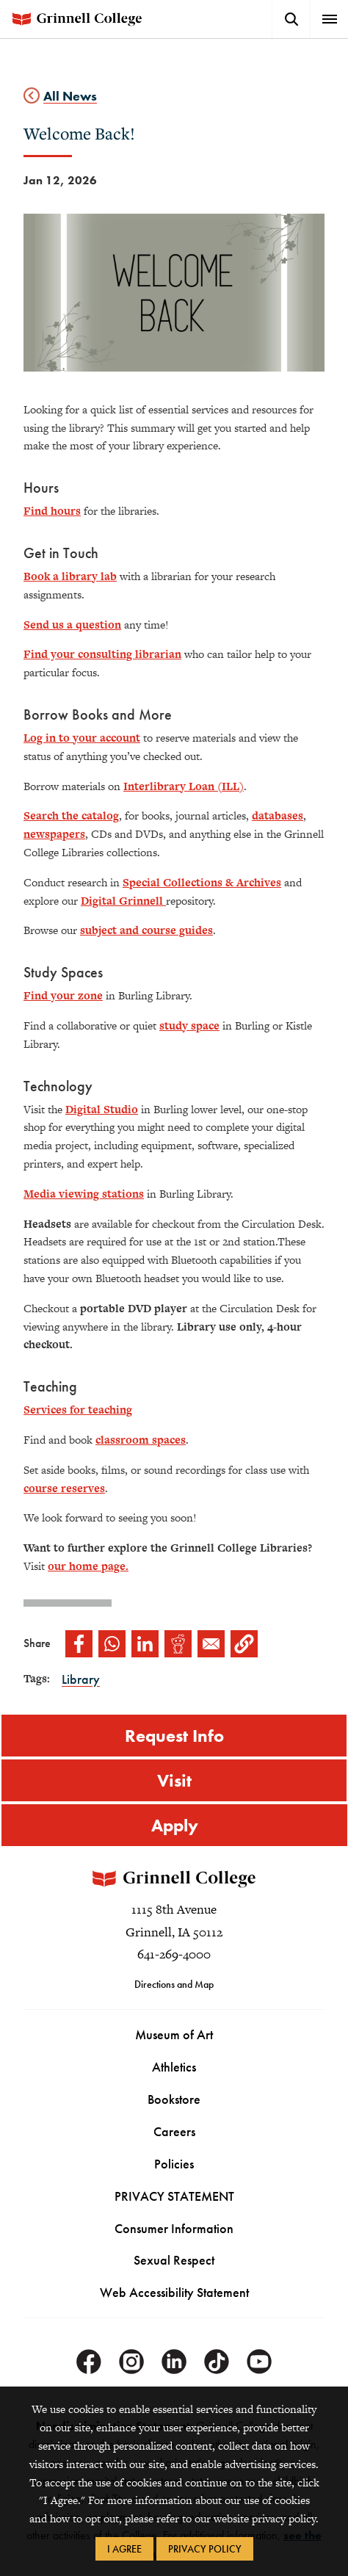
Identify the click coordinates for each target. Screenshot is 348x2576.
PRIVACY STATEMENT (174, 2196)
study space (189, 1025)
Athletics (174, 2067)
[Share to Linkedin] (145, 1643)
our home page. (88, 1566)
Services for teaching (77, 1409)
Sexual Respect (174, 2260)
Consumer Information (174, 2228)
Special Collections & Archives (202, 882)
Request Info (174, 1735)
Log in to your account (81, 737)
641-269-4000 (174, 1955)
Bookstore (174, 2099)
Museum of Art (174, 2035)
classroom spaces (140, 1439)
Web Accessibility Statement (174, 2292)
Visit (174, 1780)
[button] (244, 1643)
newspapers (54, 834)
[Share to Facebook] (79, 1643)
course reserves (64, 1488)
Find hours (52, 510)
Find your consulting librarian (102, 654)
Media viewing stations (83, 1193)
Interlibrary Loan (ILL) (183, 786)
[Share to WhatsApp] (112, 1643)
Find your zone (63, 995)
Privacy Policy (205, 2548)
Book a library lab (70, 576)
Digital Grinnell (123, 900)
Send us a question (72, 624)
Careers (174, 2131)
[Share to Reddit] (178, 1643)
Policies (174, 2163)
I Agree (124, 2548)
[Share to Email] (211, 1643)
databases (277, 815)
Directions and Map (174, 1984)
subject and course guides (146, 930)
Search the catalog (71, 815)
